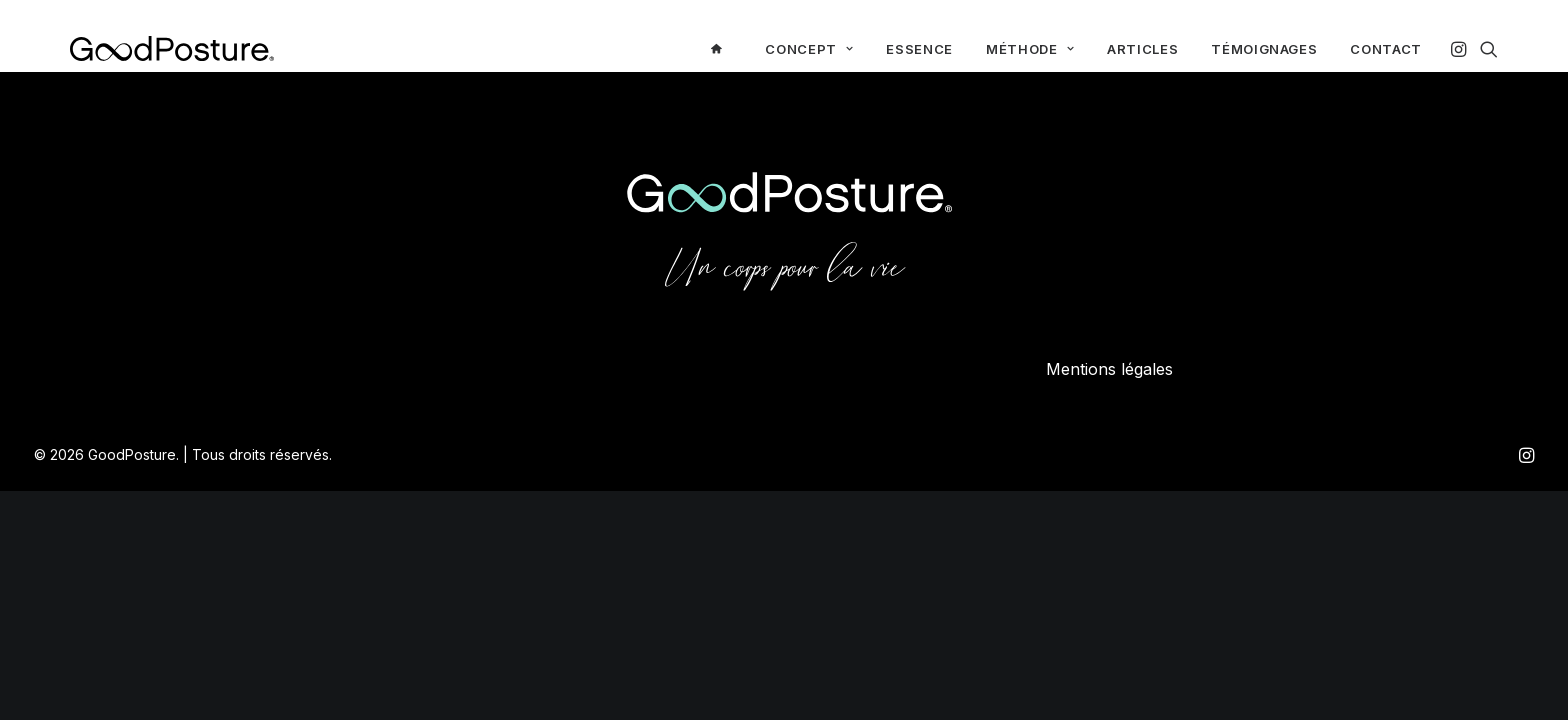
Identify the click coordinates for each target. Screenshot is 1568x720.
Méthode (1030, 49)
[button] (1460, 48)
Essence (919, 49)
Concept (809, 49)
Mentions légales (1109, 369)
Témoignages (1264, 49)
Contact (1386, 49)
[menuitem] (721, 48)
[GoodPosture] (172, 48)
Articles (1142, 49)
